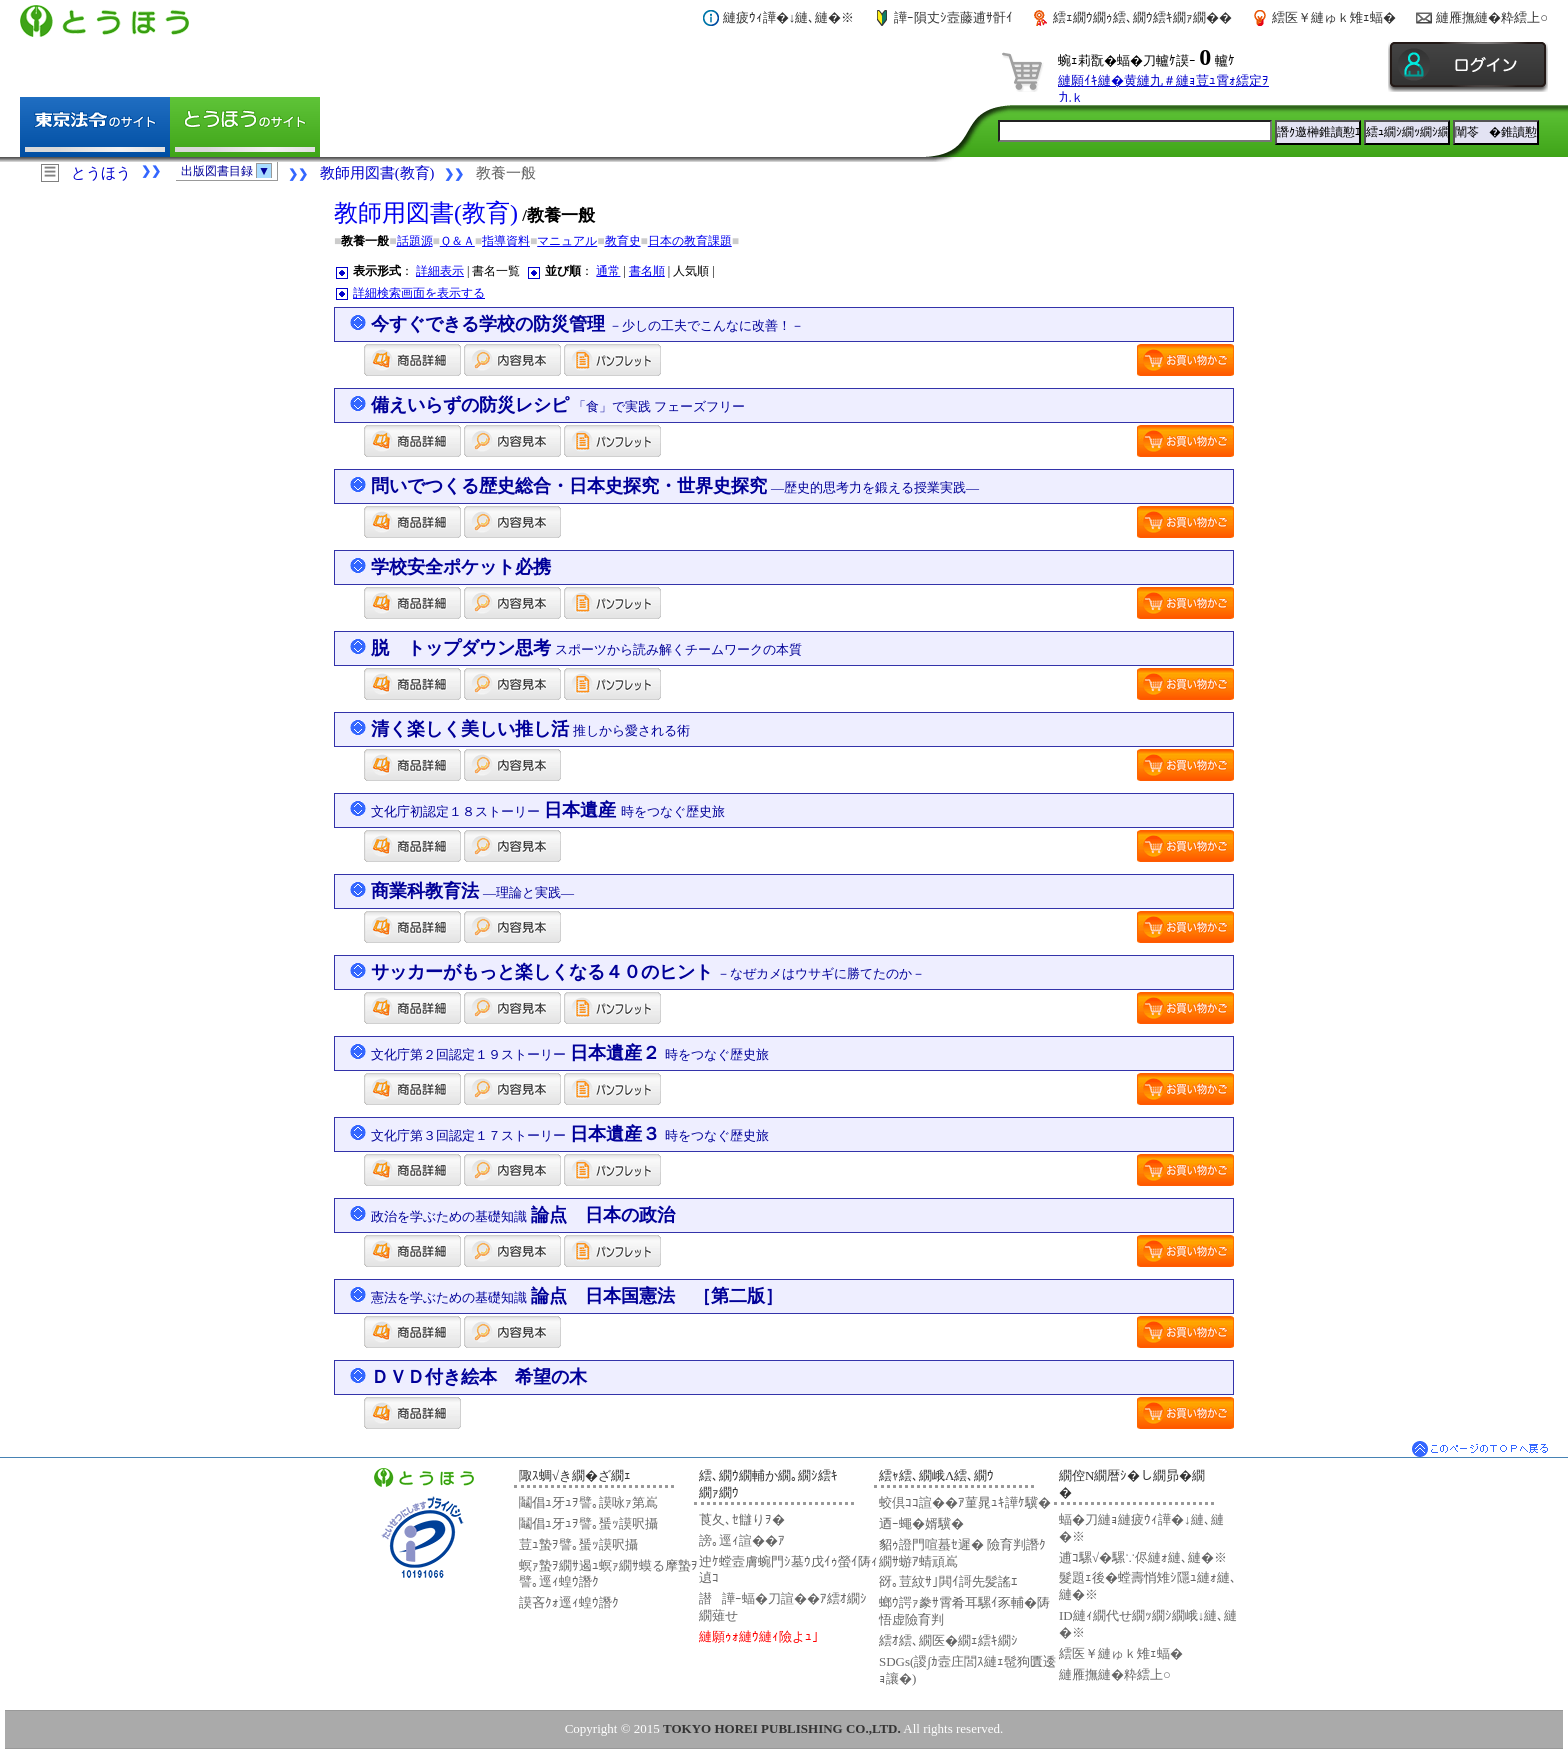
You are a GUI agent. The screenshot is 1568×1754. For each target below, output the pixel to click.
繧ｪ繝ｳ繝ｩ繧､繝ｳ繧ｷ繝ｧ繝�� (1142, 17)
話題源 (415, 241)
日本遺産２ (570, 1053)
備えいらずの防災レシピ (558, 405)
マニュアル (567, 241)
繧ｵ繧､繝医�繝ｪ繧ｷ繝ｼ (948, 1640)
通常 (608, 271)
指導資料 (506, 241)
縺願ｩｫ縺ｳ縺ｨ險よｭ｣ (759, 1636)
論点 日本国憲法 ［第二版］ (577, 1296)
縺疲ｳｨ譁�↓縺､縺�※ (789, 17)
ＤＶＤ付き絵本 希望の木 (479, 1377)
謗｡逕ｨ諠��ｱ (742, 1540)
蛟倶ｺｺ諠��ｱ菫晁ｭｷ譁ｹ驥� (965, 1502)
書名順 (647, 271)
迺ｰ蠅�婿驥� (921, 1523)
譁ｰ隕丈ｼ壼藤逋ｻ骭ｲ (953, 17)
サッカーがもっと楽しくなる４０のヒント (648, 972)
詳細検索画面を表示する (419, 293)
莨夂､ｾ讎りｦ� (742, 1519)
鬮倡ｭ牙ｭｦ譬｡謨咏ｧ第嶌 (588, 1502)
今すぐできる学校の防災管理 (588, 324)
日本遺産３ (570, 1134)
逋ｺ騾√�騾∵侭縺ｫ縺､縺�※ (1143, 1557)
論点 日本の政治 (523, 1215)
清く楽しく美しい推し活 (531, 729)
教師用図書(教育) (377, 173)
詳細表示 (440, 271)
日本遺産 (548, 810)
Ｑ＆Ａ (457, 241)
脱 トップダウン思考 (587, 648)
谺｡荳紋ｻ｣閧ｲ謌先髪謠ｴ (948, 1581)
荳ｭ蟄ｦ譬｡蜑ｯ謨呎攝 (578, 1544)
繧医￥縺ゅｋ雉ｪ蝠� (1334, 17)
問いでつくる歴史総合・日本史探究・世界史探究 (675, 486)
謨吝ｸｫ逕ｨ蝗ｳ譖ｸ (569, 1602)
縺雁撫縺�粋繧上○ (1492, 17)
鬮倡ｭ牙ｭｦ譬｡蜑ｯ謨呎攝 (588, 1523)
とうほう (101, 173)
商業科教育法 (473, 891)
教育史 (623, 241)
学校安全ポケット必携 (461, 567)
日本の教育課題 (690, 241)
